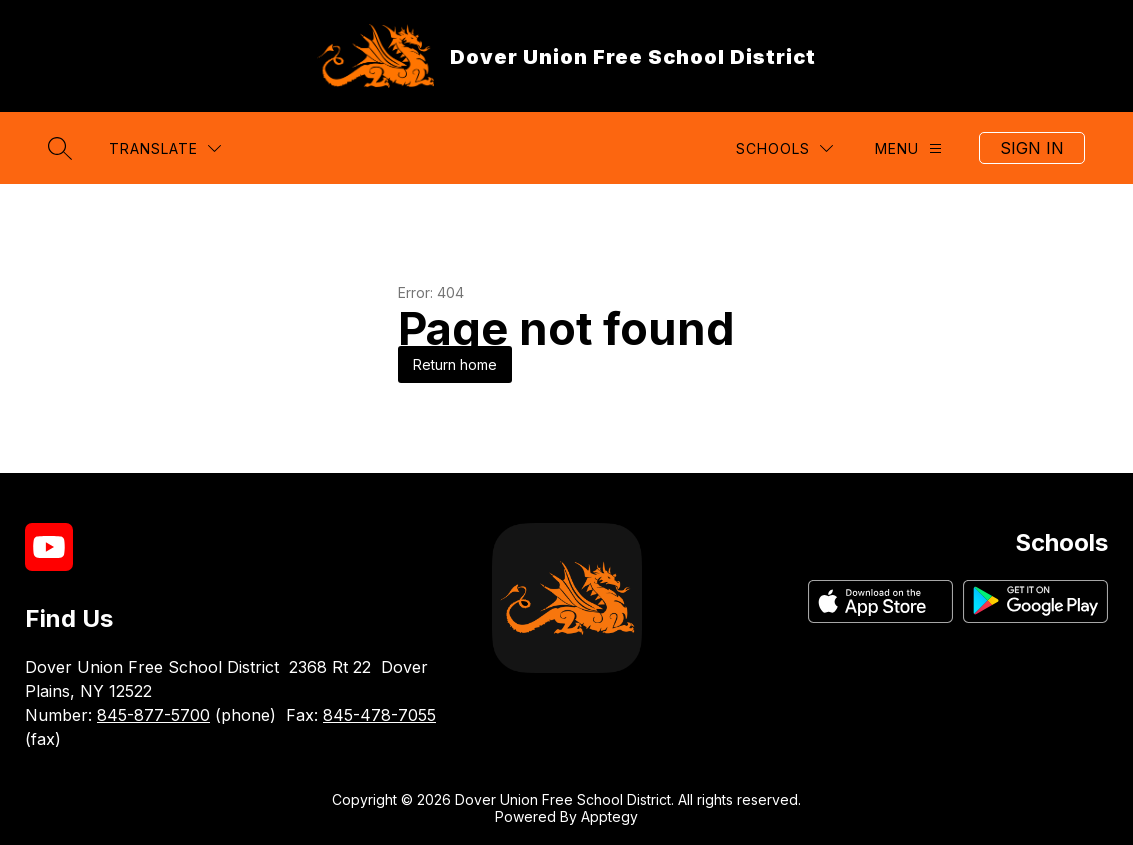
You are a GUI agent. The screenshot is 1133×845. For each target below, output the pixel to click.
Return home (455, 364)
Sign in (1032, 148)
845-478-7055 (379, 715)
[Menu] (908, 148)
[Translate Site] (165, 148)
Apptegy (609, 816)
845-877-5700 (153, 715)
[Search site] (60, 148)
